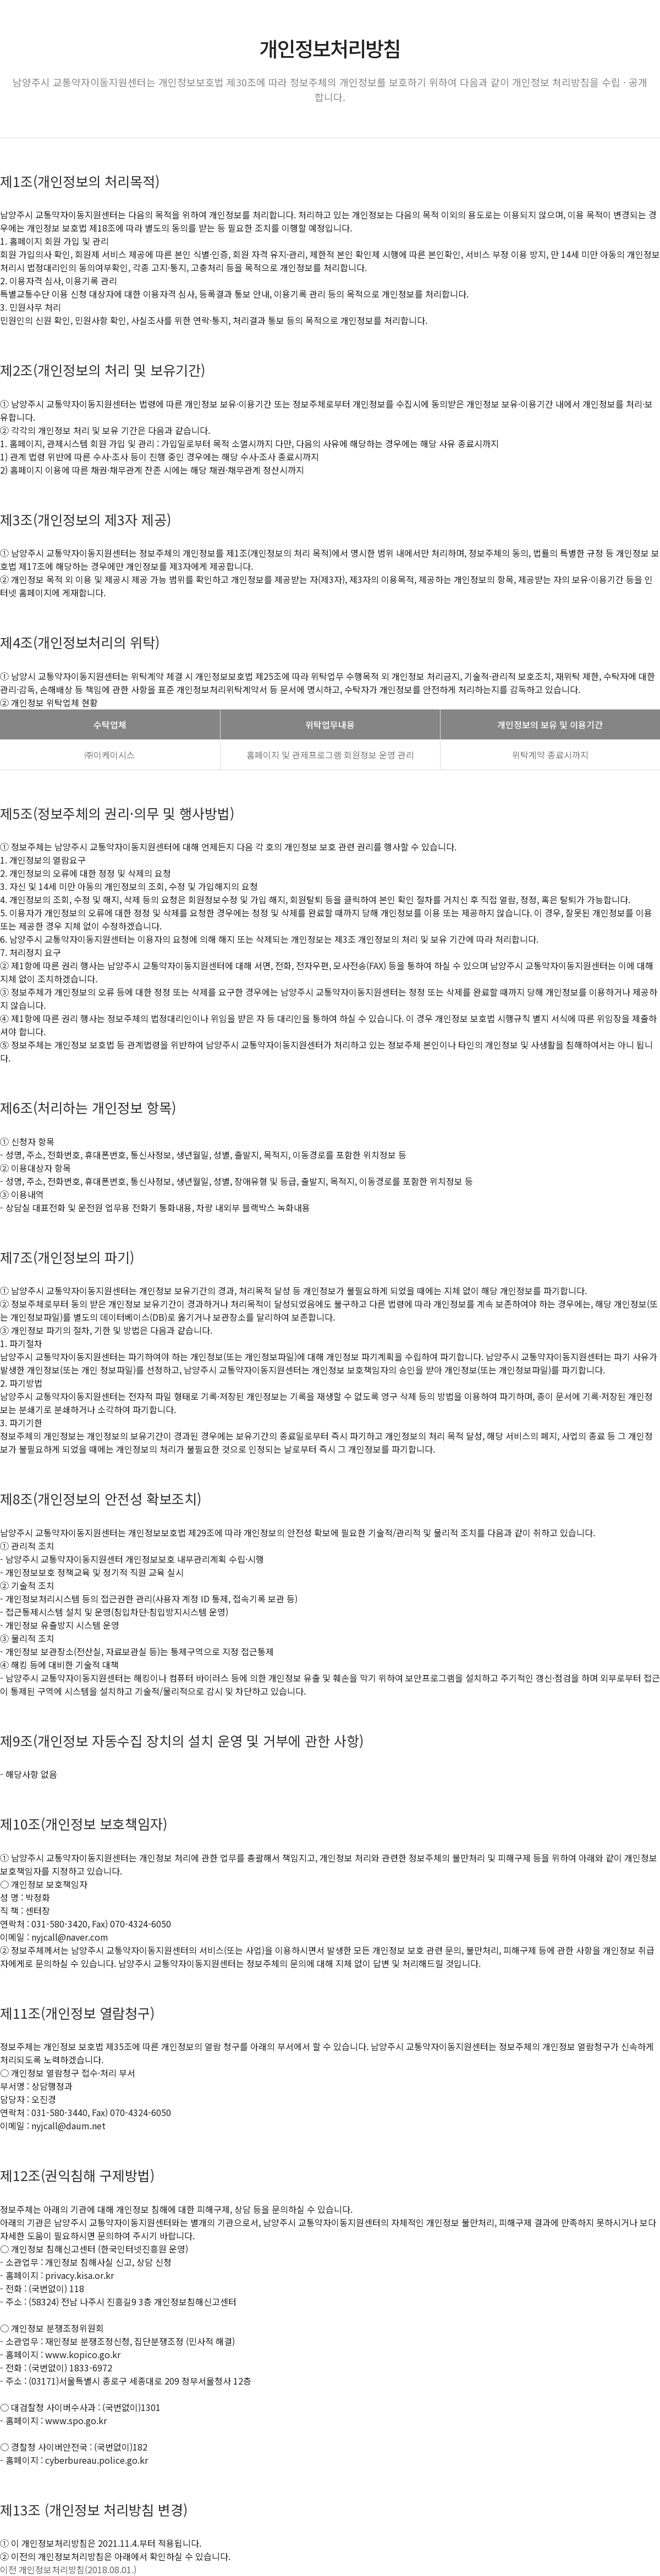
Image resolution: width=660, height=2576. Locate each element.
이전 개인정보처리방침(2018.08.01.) (68, 2569)
